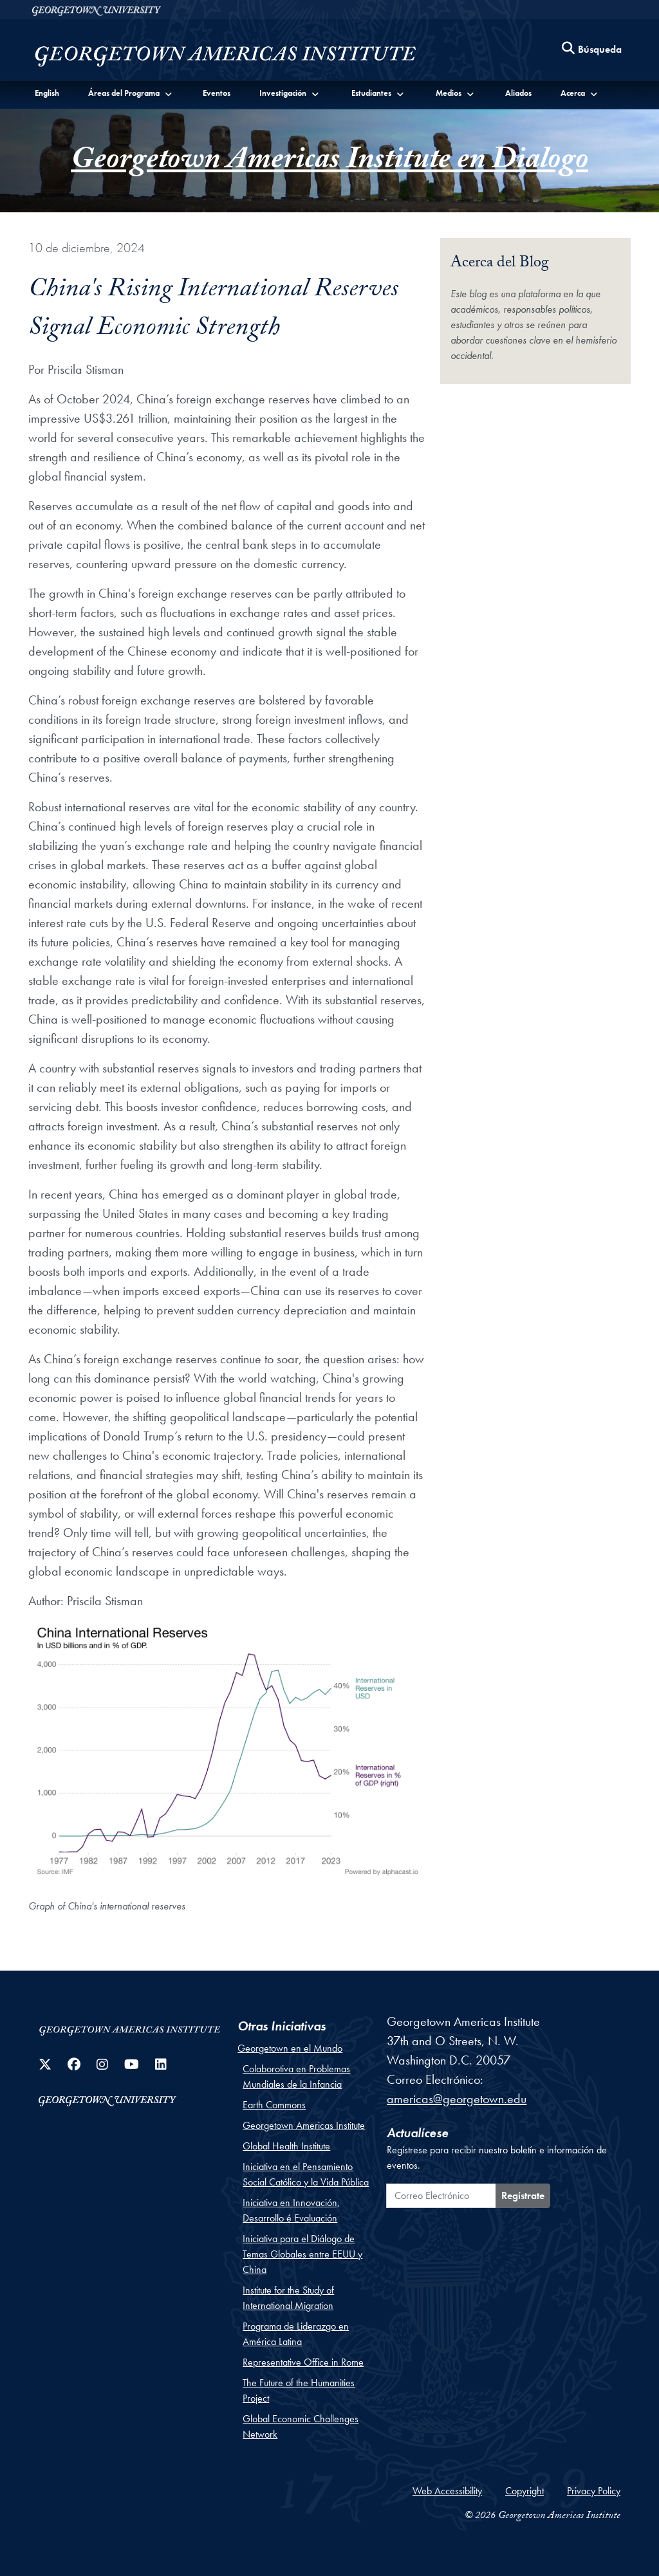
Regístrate (522, 2195)
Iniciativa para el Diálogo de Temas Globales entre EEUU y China (302, 2254)
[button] (130, 92)
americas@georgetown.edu (456, 2098)
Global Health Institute (286, 2146)
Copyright (524, 2491)
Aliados (518, 92)
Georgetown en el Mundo (289, 2048)
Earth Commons (274, 2104)
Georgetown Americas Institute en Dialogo (329, 162)
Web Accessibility (447, 2491)
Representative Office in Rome (303, 2362)
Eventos (216, 92)
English (47, 92)
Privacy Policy (593, 2491)
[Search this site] (592, 50)
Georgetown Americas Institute (304, 2125)
